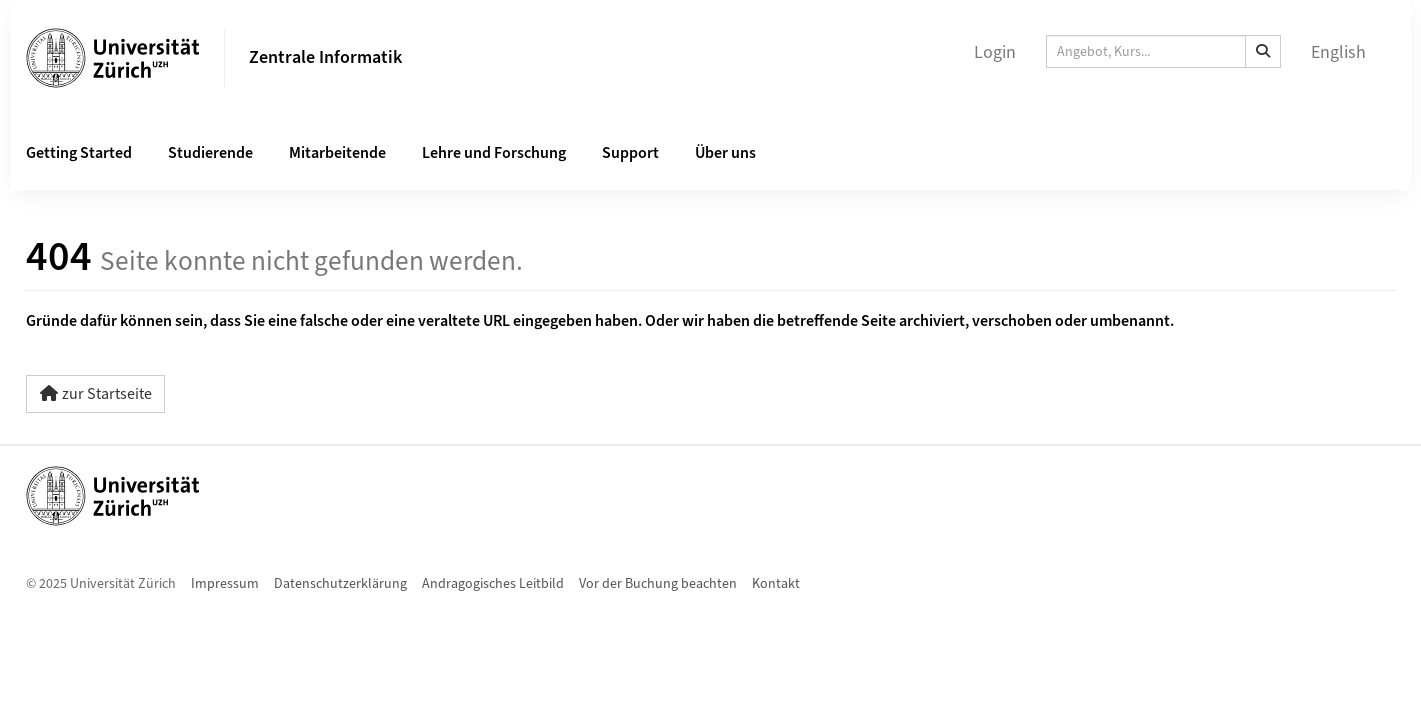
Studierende (210, 153)
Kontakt (776, 584)
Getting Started (79, 153)
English (1338, 52)
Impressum (225, 584)
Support (630, 153)
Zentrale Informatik (325, 57)
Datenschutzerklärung (340, 584)
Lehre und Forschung (494, 153)
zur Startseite (95, 393)
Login (995, 52)
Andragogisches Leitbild (493, 584)
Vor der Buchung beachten (658, 584)
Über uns (725, 153)
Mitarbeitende (337, 153)
